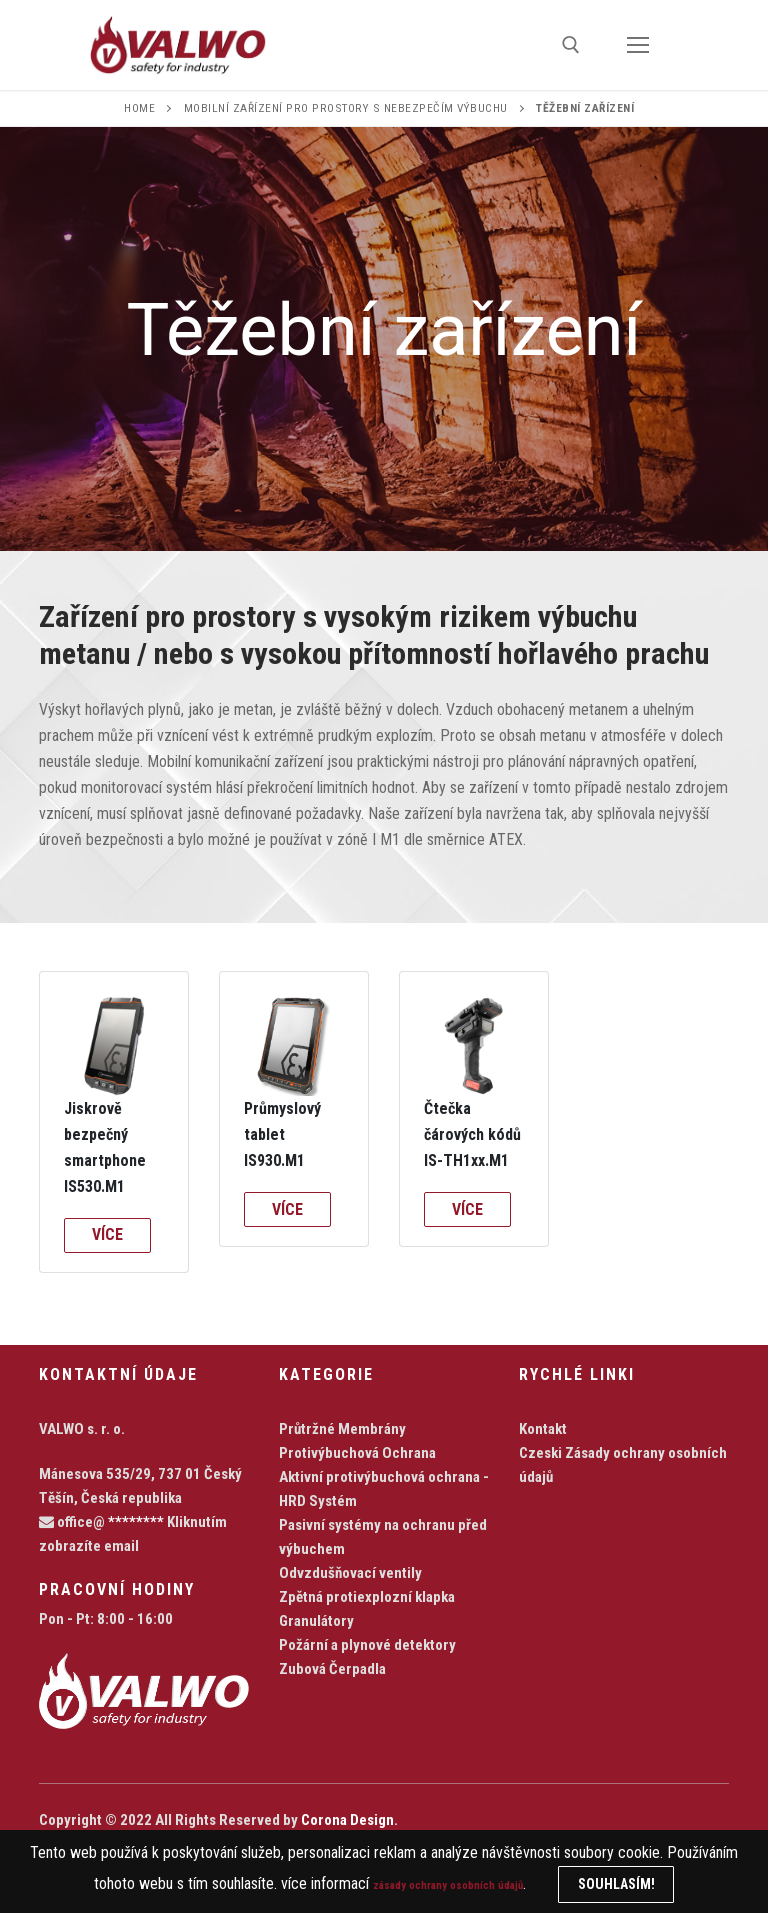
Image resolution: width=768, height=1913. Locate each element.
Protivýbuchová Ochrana (357, 1453)
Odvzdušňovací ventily (350, 1573)
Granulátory (316, 1621)
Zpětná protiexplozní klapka (367, 1597)
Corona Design (347, 1820)
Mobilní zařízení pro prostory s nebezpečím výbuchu (346, 108)
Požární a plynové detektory (367, 1645)
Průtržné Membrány (342, 1429)
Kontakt (543, 1429)
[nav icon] (638, 45)
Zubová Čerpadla (332, 1669)
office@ (101, 1522)
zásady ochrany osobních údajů (448, 1883)
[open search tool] (571, 45)
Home (139, 108)
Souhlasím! (646, 1884)
